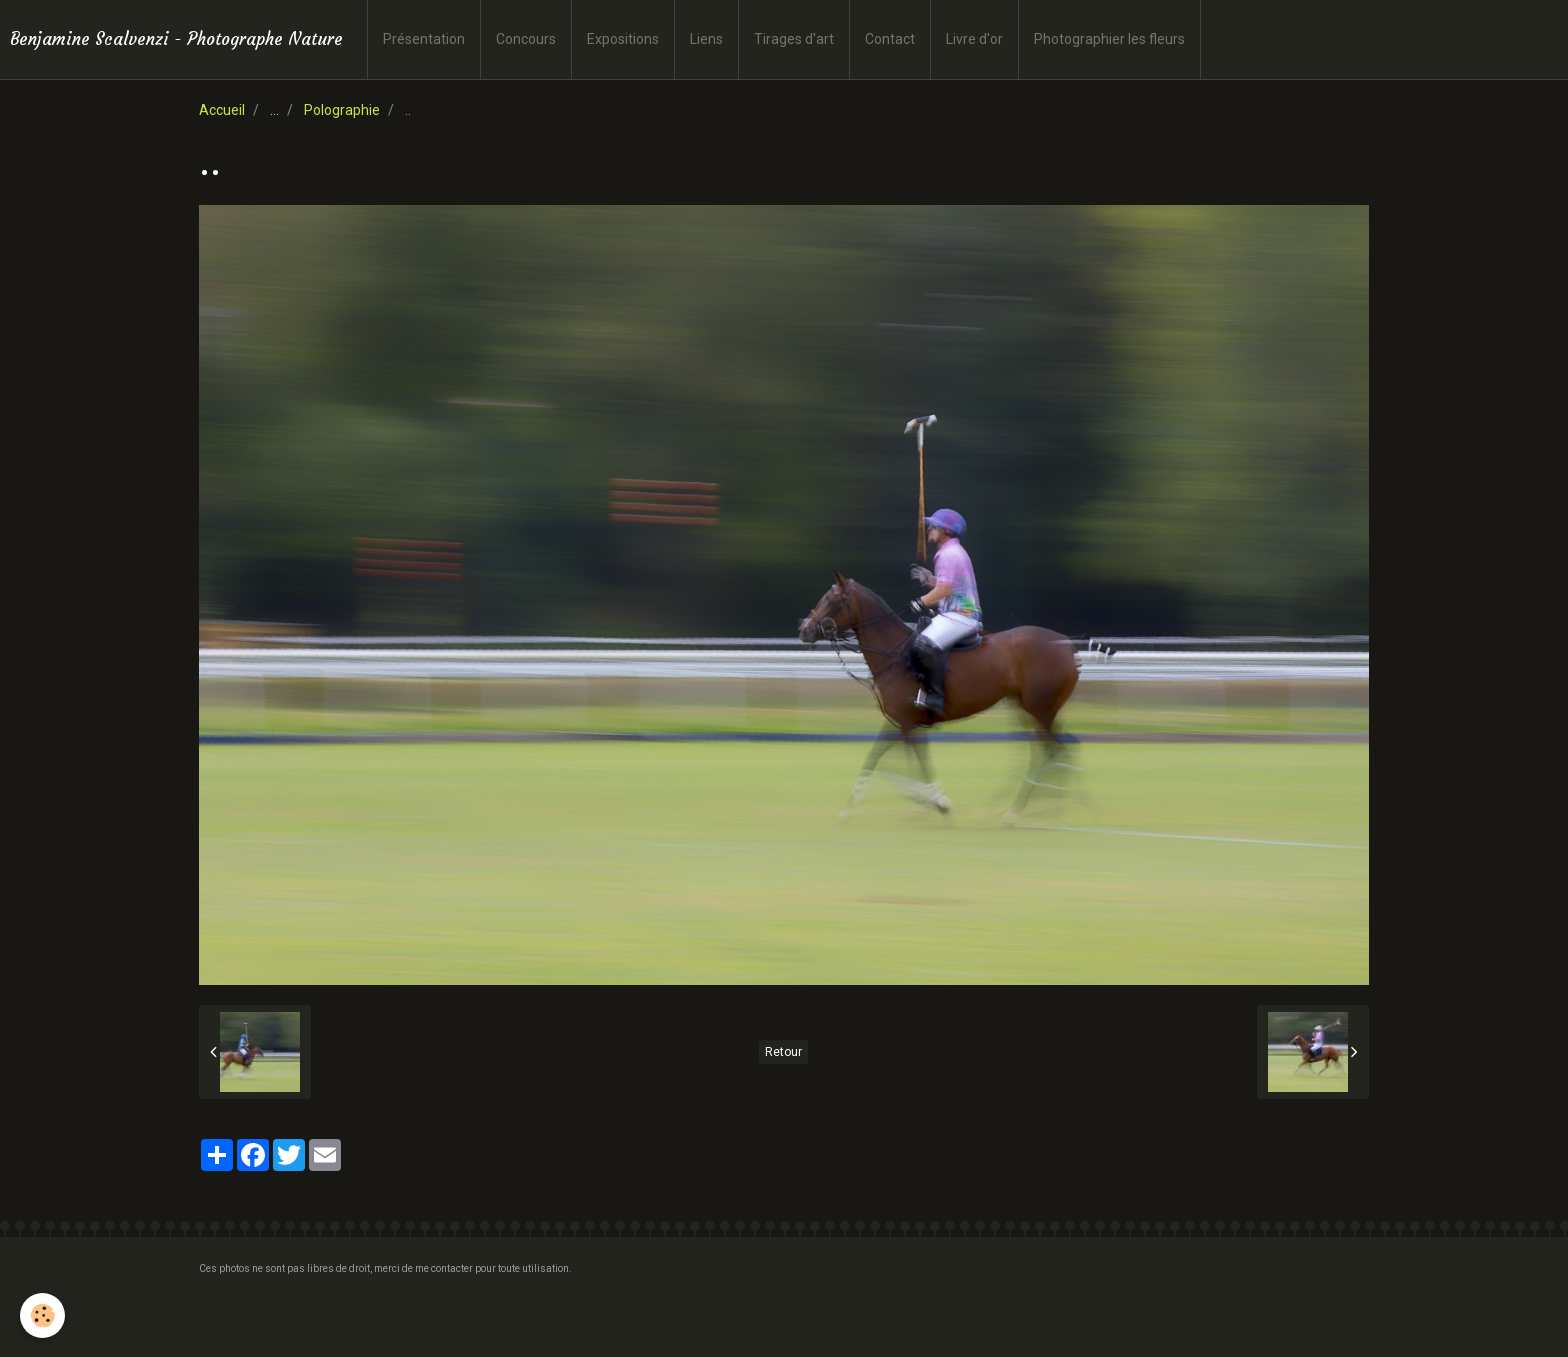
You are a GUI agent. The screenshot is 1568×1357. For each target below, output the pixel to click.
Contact (890, 39)
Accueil (222, 110)
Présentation (424, 39)
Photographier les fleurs (1109, 39)
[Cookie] (42, 1315)
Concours (526, 39)
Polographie (342, 110)
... (274, 110)
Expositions (623, 39)
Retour (783, 1052)
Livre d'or (974, 39)
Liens (706, 39)
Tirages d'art (794, 39)
